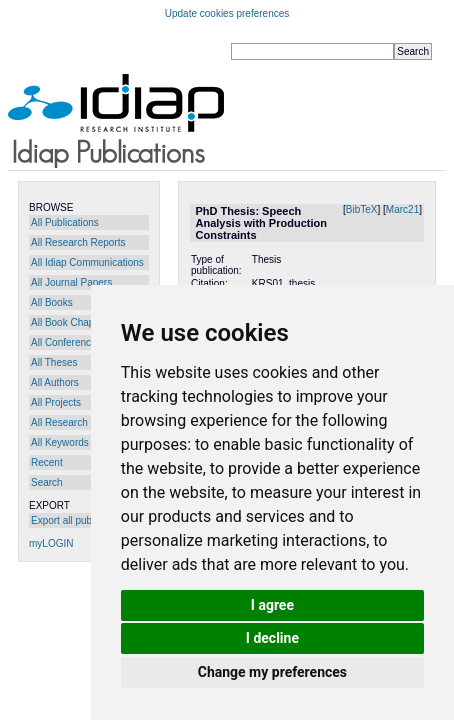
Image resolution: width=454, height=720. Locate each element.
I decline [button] (272, 638)
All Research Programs (82, 422)
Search (47, 482)
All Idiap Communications (87, 262)
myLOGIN (51, 543)
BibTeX (362, 209)
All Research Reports (78, 242)
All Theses (54, 362)
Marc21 (402, 209)
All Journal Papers (71, 282)
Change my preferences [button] (272, 672)
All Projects (56, 402)
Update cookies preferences (227, 13)
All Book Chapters (71, 322)
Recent (47, 462)
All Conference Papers (81, 342)
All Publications (65, 222)
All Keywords (60, 442)
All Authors (55, 382)
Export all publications (79, 520)
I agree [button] (272, 605)
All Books (52, 302)
